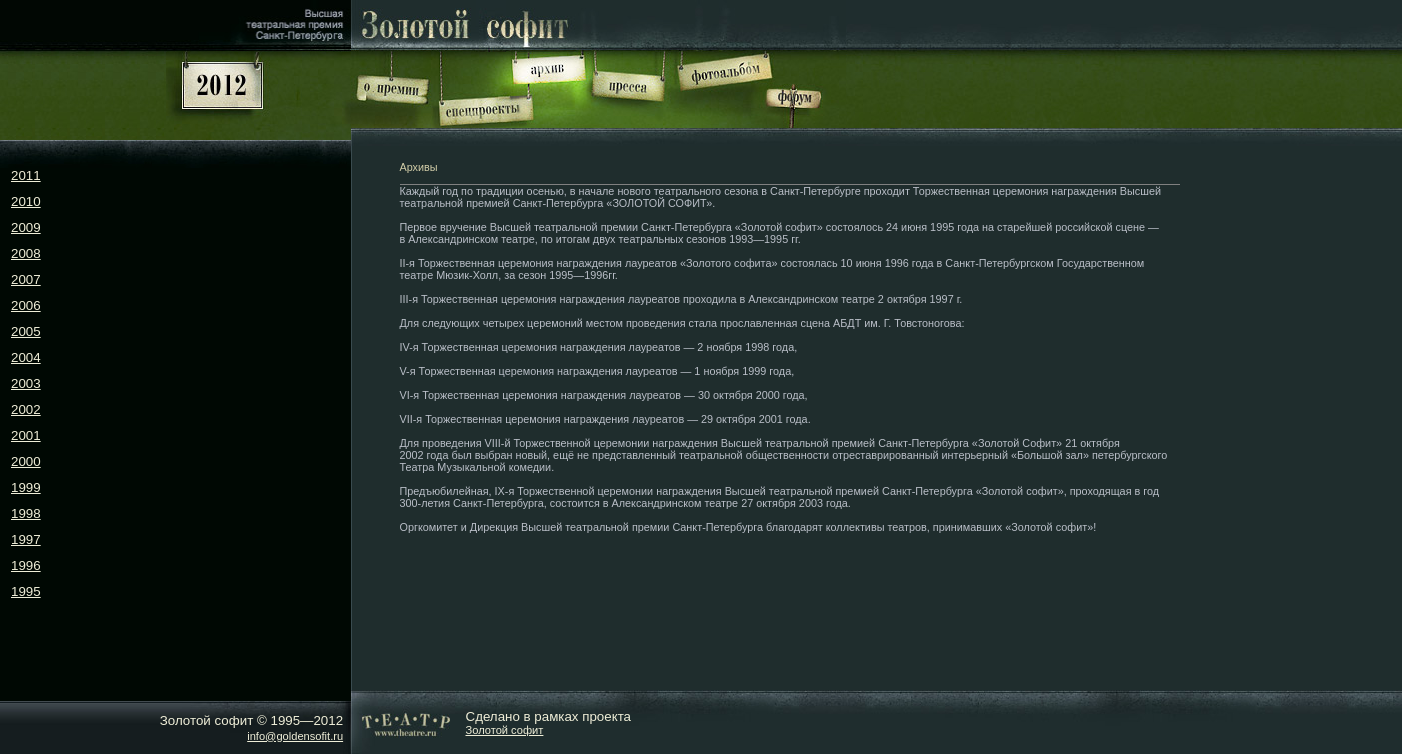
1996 (26, 565)
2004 (26, 357)
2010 (26, 201)
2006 (26, 305)
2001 (26, 435)
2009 (26, 227)
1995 (26, 591)
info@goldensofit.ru (295, 736)
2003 (26, 383)
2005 (26, 331)
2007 (26, 279)
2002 (26, 409)
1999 (26, 487)
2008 (26, 253)
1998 (26, 513)
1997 (26, 539)
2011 (26, 175)
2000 (26, 461)
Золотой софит (505, 730)
